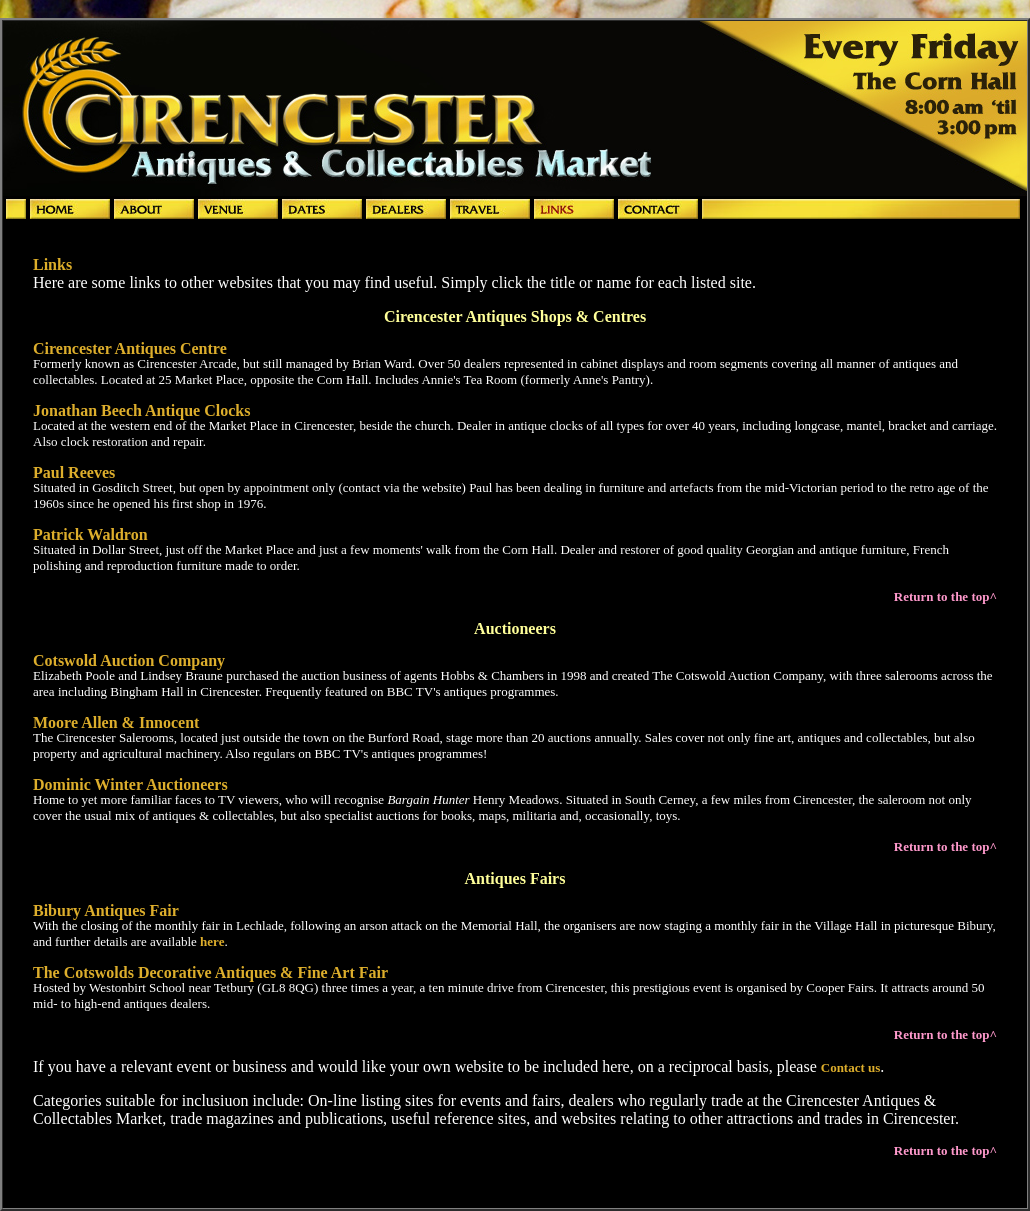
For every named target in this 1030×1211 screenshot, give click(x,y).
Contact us (851, 1067)
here (212, 941)
